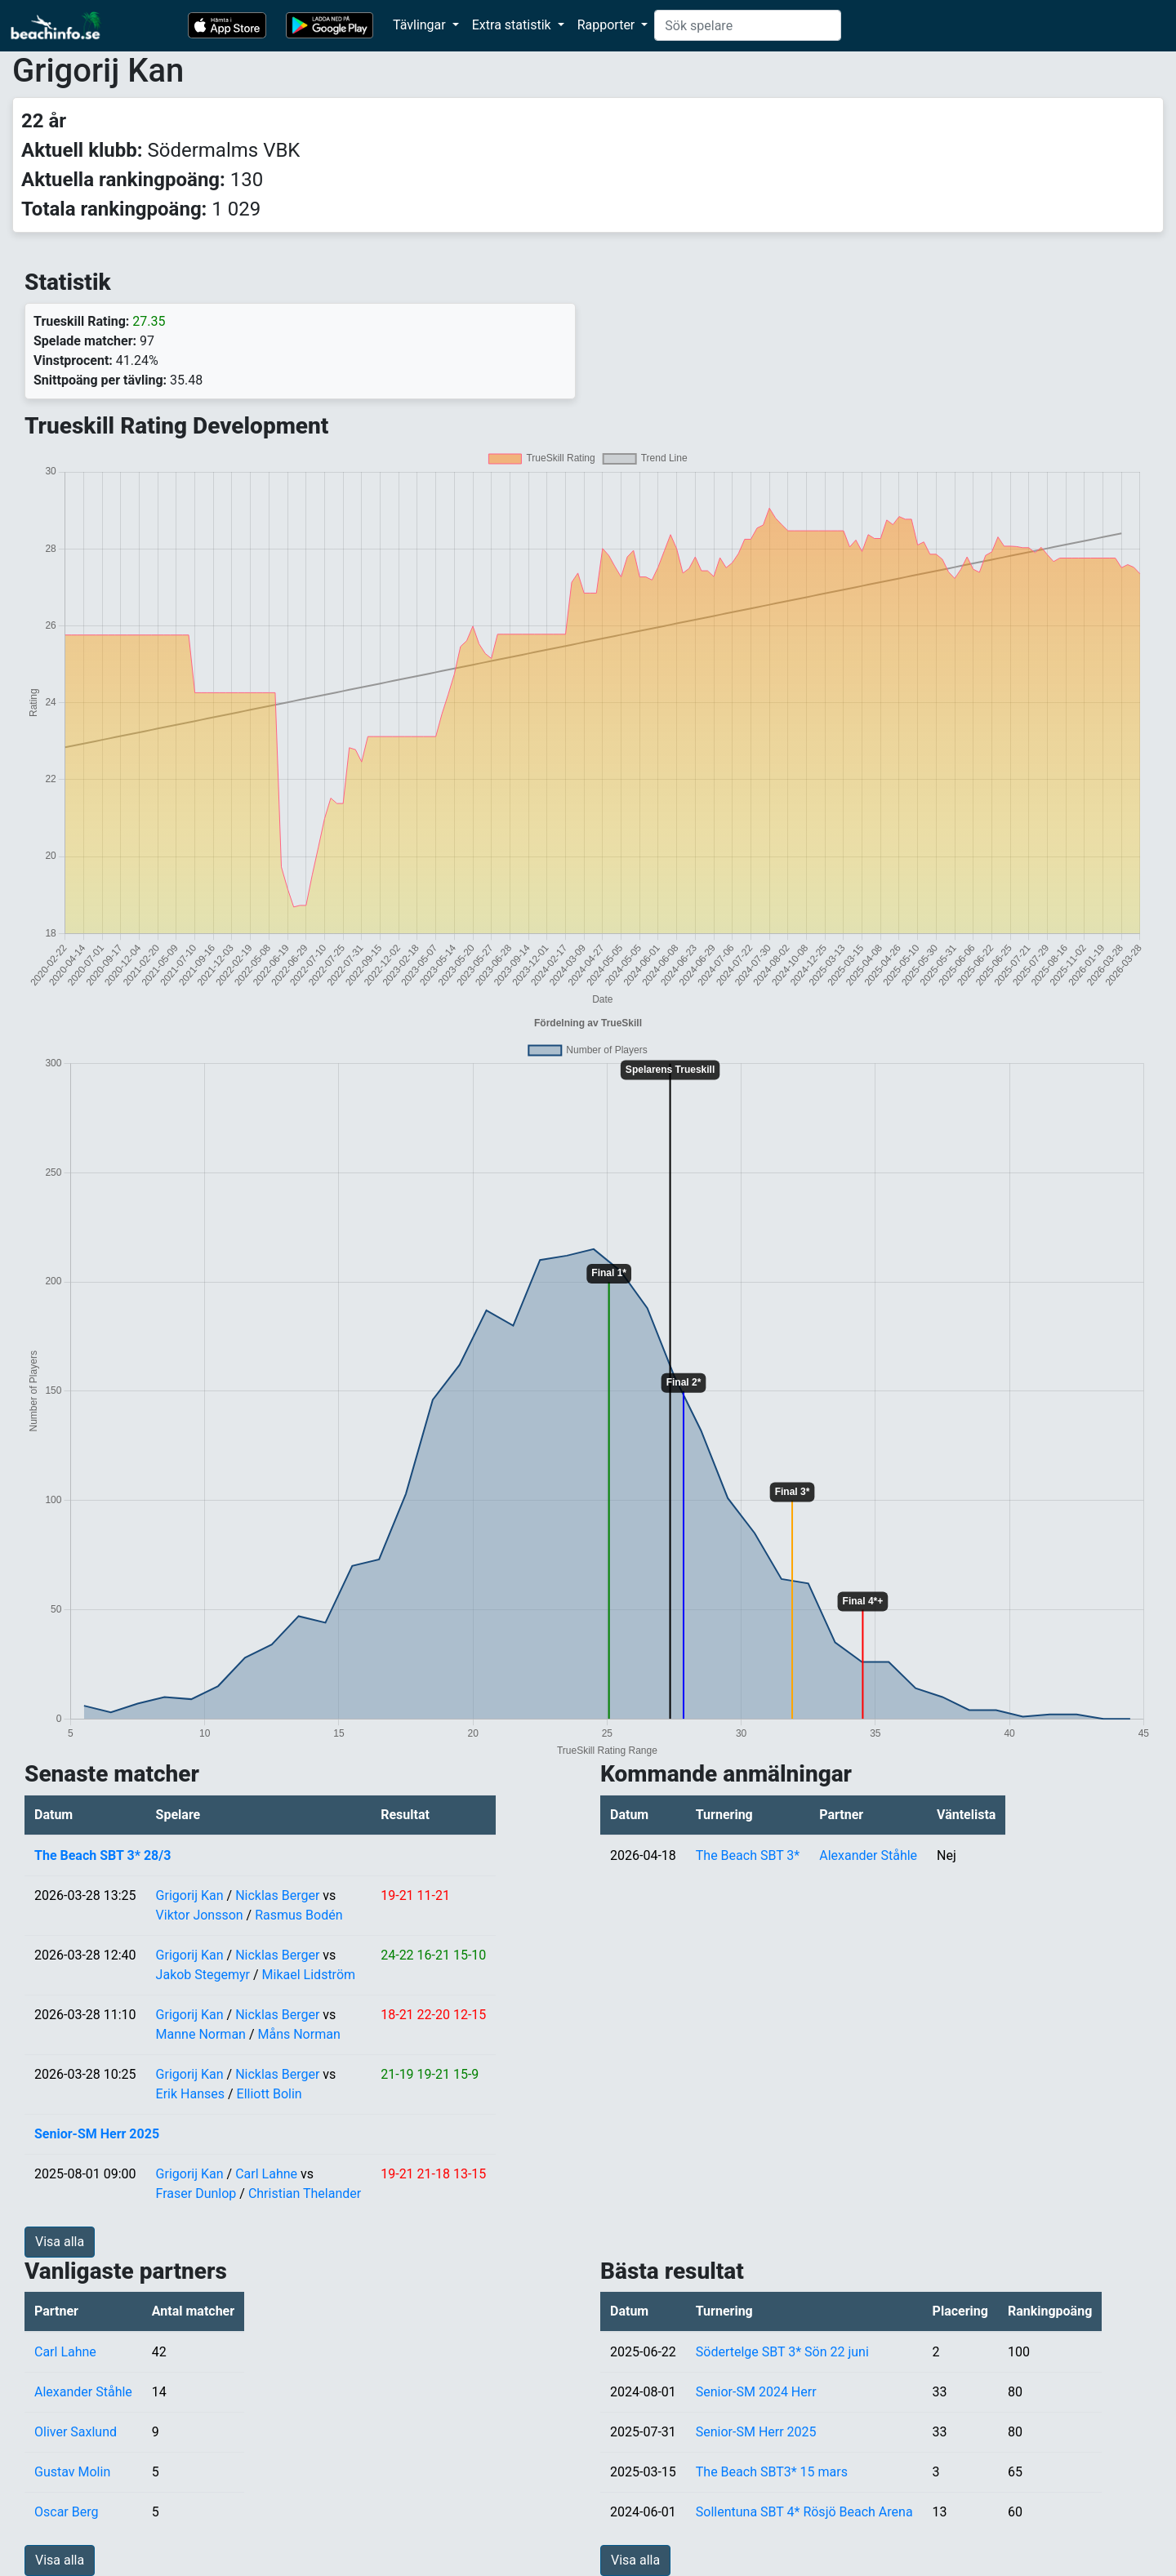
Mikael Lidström (308, 1974)
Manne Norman (201, 2034)
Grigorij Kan (190, 1895)
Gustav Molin (72, 2472)
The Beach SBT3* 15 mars (772, 2472)
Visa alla (59, 2241)
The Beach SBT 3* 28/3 (102, 1855)
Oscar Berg (66, 2512)
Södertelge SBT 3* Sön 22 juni (782, 2352)
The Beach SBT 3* (748, 1855)
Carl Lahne (266, 2174)
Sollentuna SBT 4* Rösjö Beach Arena (804, 2512)
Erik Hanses (190, 2094)
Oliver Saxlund (75, 2432)
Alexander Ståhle (868, 1855)
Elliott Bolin (269, 2094)
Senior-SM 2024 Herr (756, 2392)
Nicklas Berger (277, 1895)
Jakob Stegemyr (203, 1974)
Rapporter (608, 25)
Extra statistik (513, 25)
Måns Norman (298, 2034)
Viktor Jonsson (199, 1915)
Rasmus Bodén (298, 1915)
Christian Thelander (304, 2193)
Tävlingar (421, 25)
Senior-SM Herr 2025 (96, 2134)
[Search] (747, 25)
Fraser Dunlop (196, 2193)
